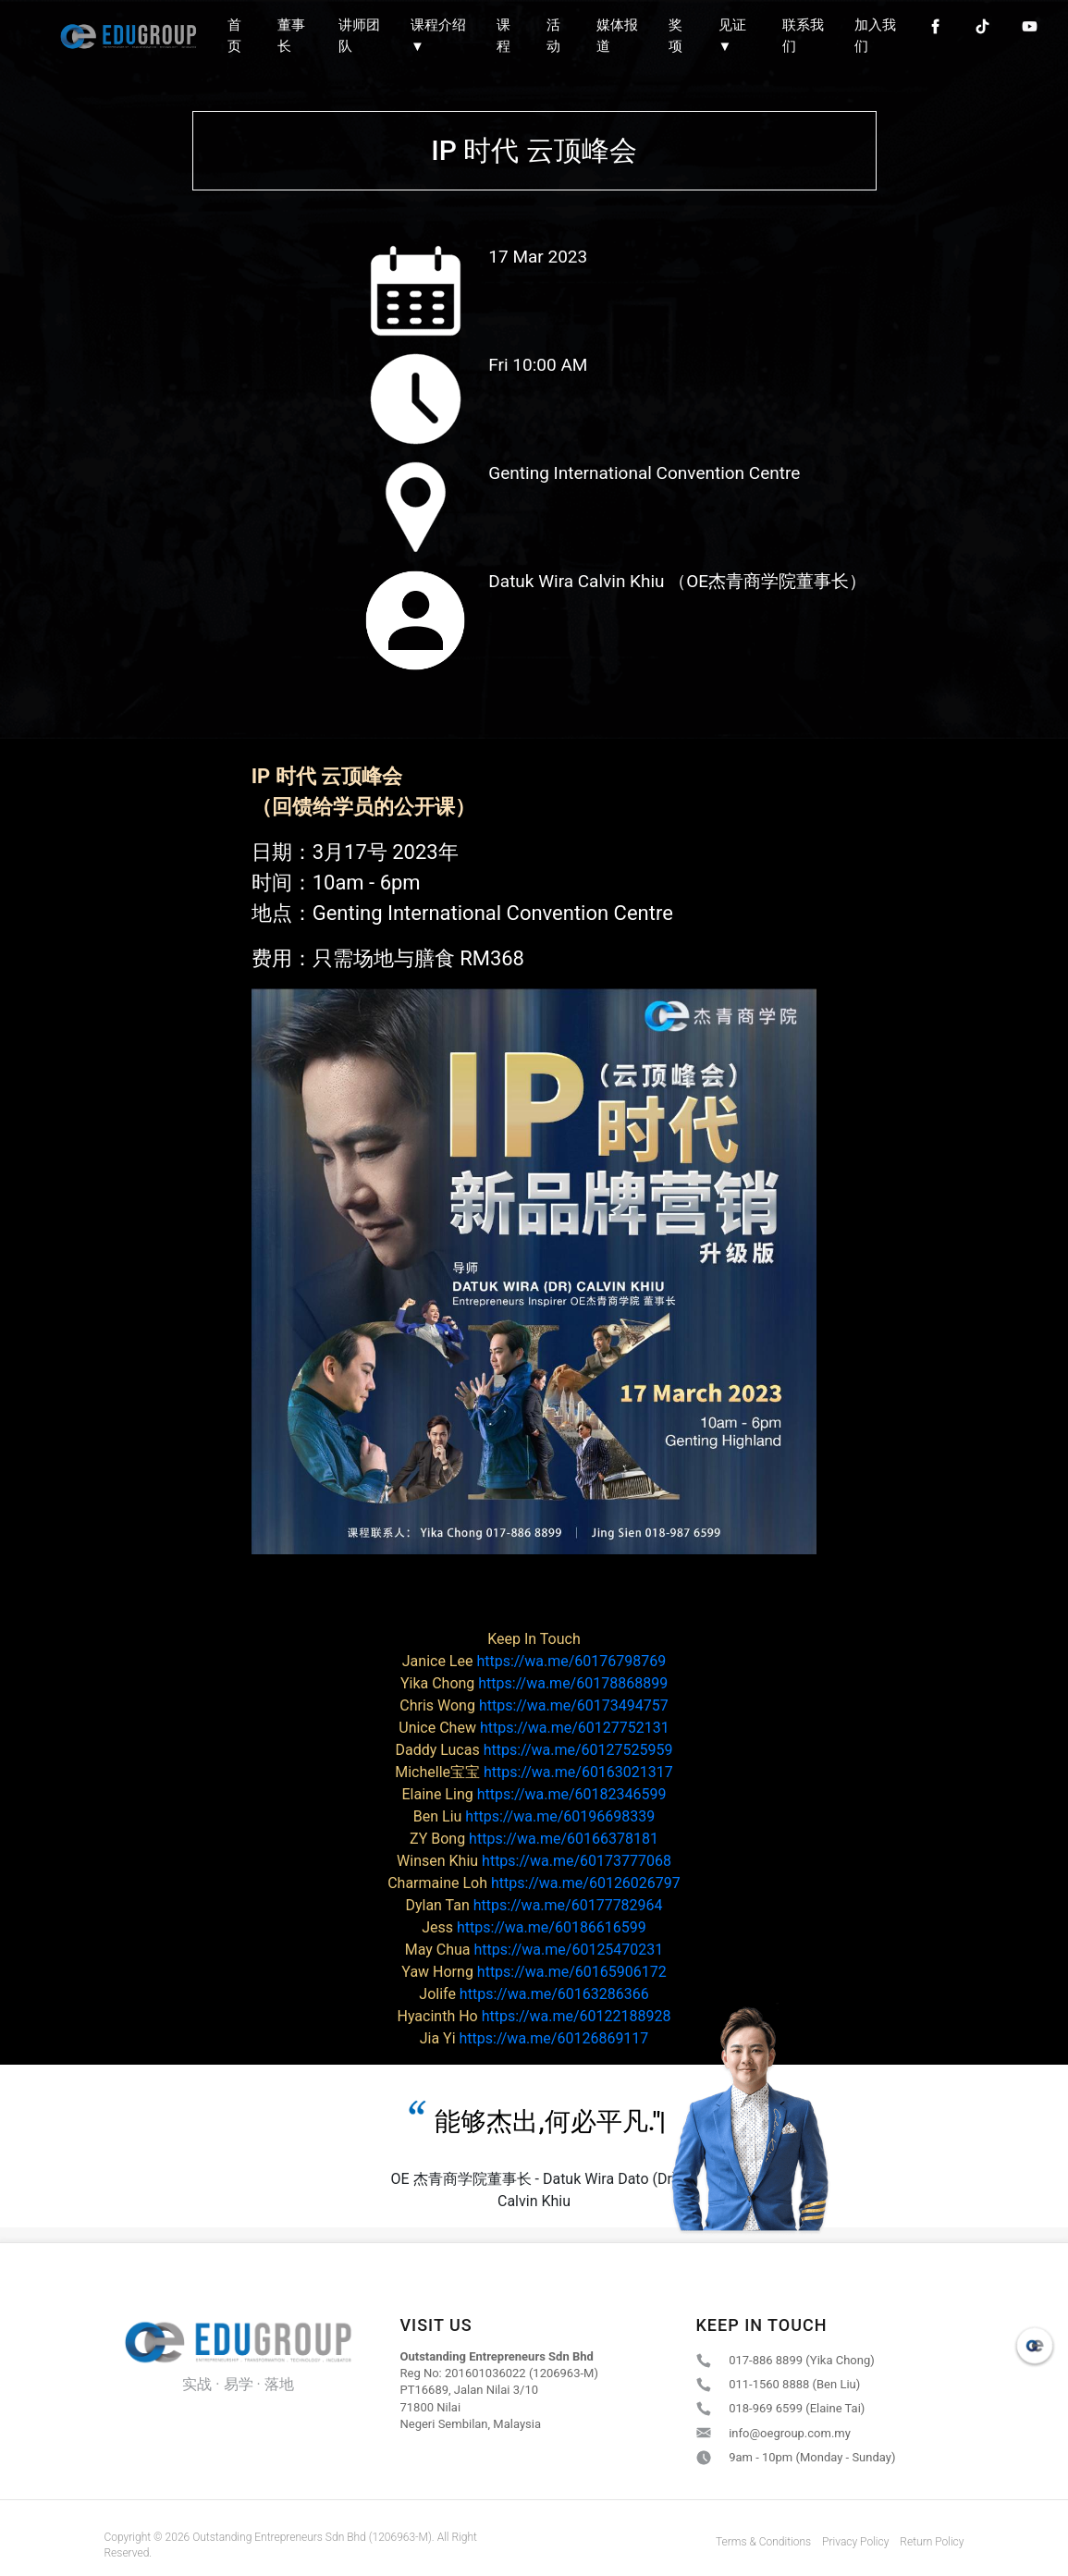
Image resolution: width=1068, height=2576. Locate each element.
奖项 (675, 36)
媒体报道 (617, 36)
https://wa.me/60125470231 (534, 1949)
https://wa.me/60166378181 (534, 1838)
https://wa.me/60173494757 (533, 1705)
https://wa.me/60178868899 (534, 1683)
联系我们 (803, 36)
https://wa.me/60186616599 (534, 1927)
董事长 (291, 36)
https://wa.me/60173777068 (534, 1861)
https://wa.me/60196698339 (534, 1816)
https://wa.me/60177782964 (533, 1905)
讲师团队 (359, 36)
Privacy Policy (855, 2541)
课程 (503, 36)
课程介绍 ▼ (438, 36)
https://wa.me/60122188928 (533, 2016)
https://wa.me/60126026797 (534, 1883)
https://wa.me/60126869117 (534, 2038)
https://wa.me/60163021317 (534, 1772)
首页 (234, 36)
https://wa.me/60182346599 (534, 1794)
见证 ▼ (732, 36)
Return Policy (932, 2541)
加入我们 (875, 36)
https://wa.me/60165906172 (533, 1972)
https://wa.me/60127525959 (533, 1750)
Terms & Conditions (763, 2541)
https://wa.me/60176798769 (534, 1661)
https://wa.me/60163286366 (533, 1994)
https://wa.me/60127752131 (534, 1727)
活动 (553, 36)
